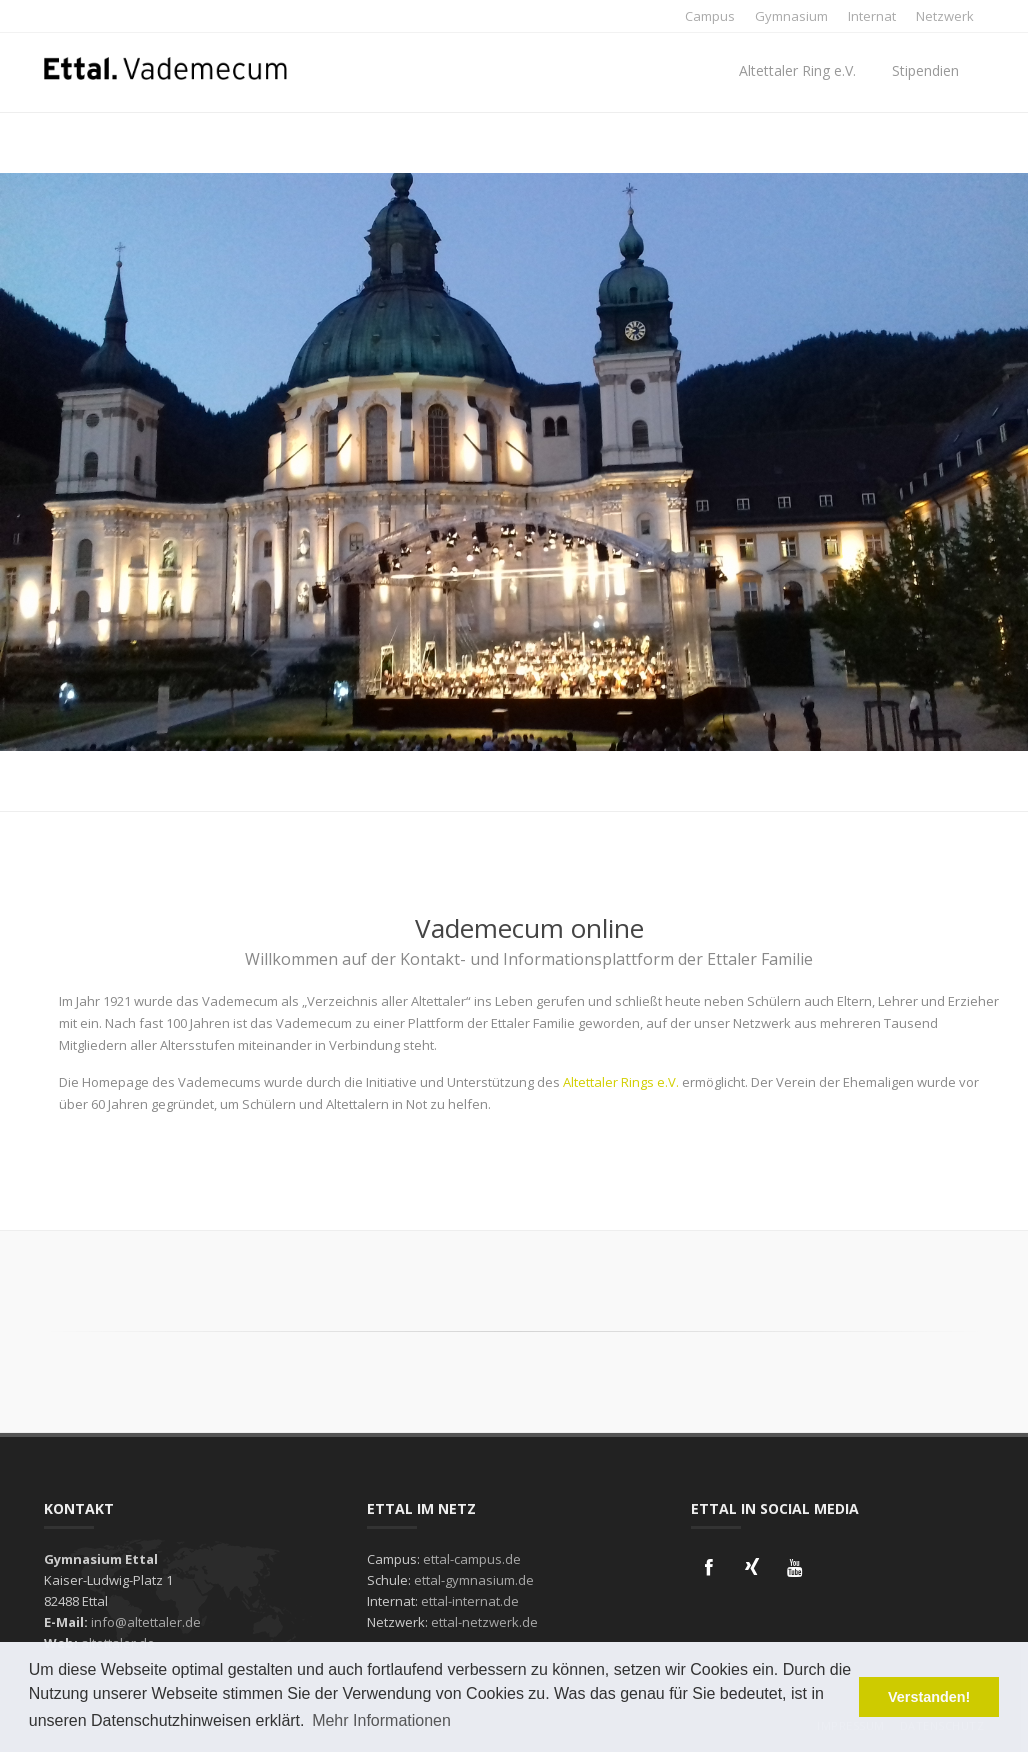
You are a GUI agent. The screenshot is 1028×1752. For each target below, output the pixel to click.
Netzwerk (945, 16)
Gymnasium (791, 16)
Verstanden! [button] (929, 1697)
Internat (872, 16)
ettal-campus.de (472, 1559)
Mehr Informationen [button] (381, 1720)
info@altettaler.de (146, 1622)
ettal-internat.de (470, 1601)
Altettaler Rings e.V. (621, 1082)
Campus (710, 16)
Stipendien (925, 70)
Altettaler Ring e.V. (797, 70)
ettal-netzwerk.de (484, 1622)
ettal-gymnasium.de (474, 1580)
